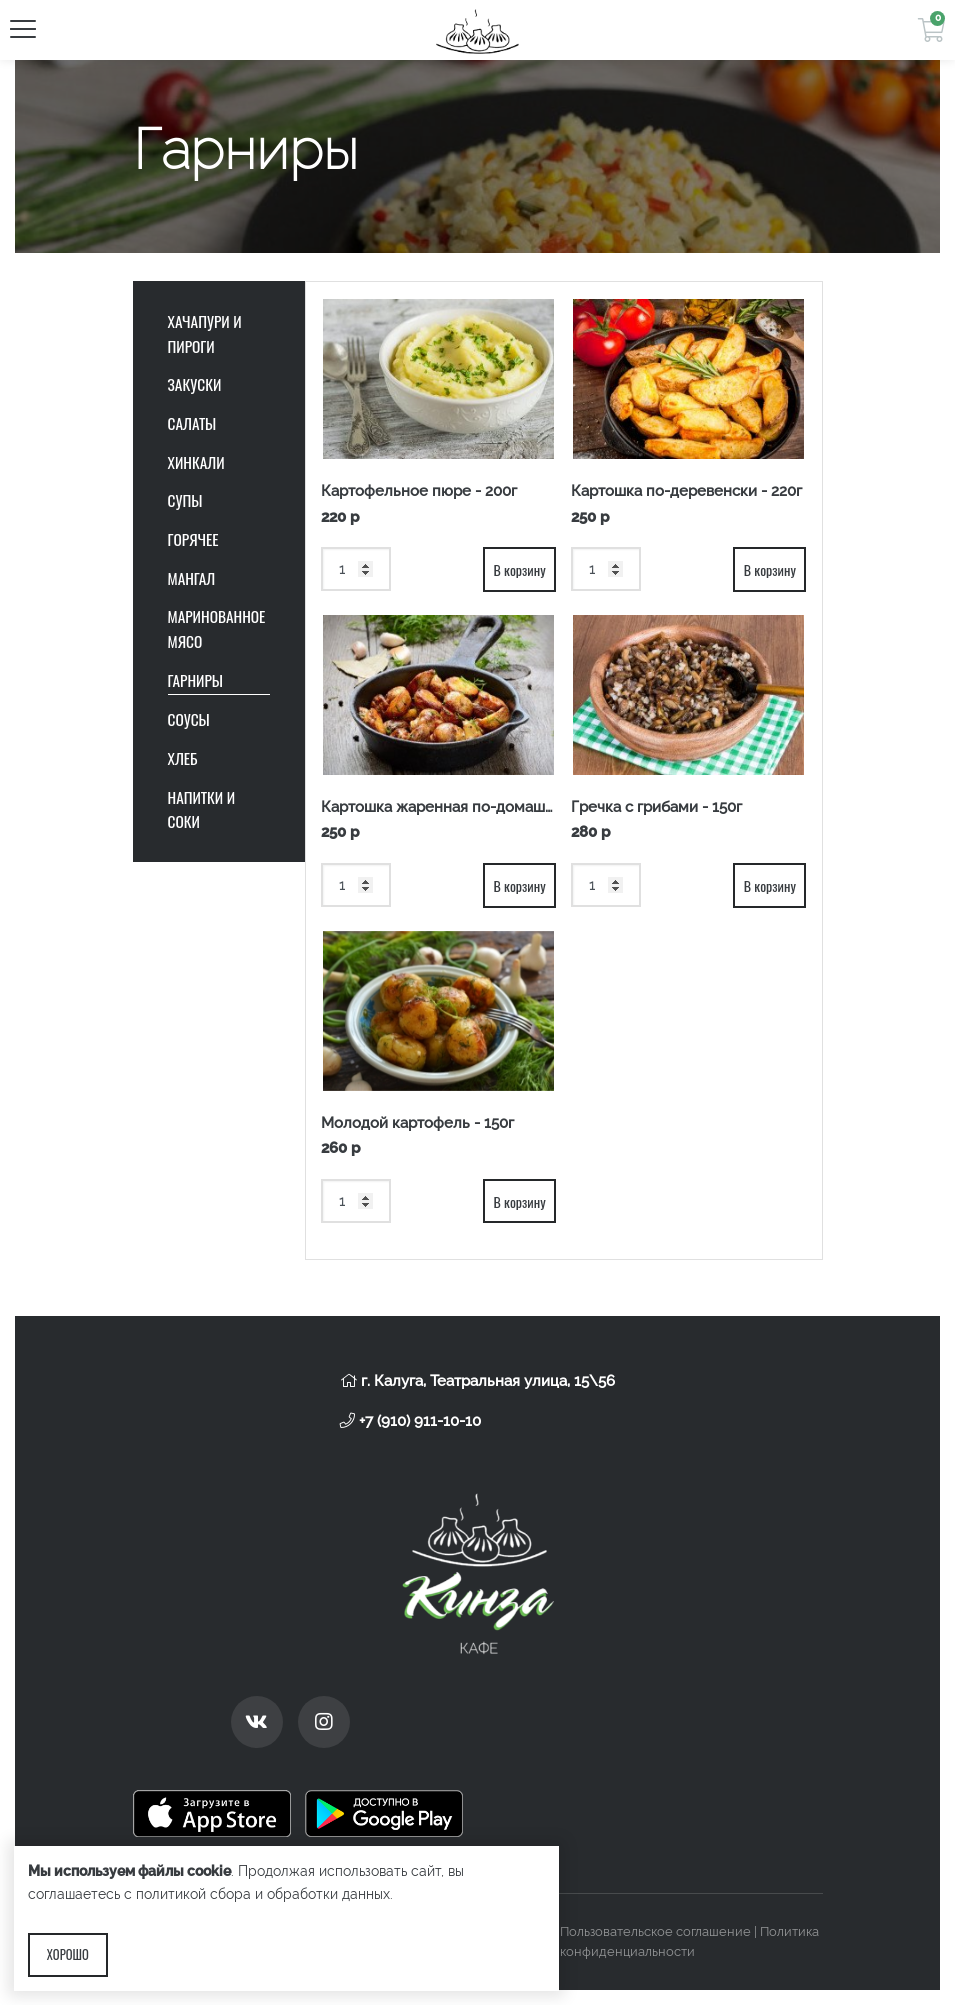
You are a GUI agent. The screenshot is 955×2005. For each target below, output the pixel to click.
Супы (185, 500)
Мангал (192, 578)
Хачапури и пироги (205, 333)
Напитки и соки (202, 809)
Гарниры (196, 680)
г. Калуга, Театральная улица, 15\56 (477, 1381)
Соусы (189, 719)
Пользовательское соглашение (655, 1931)
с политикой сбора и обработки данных (257, 1894)
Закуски (195, 384)
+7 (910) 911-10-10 (410, 1421)
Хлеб (183, 758)
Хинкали (196, 462)
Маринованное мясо (217, 628)
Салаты (192, 423)
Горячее (193, 539)
